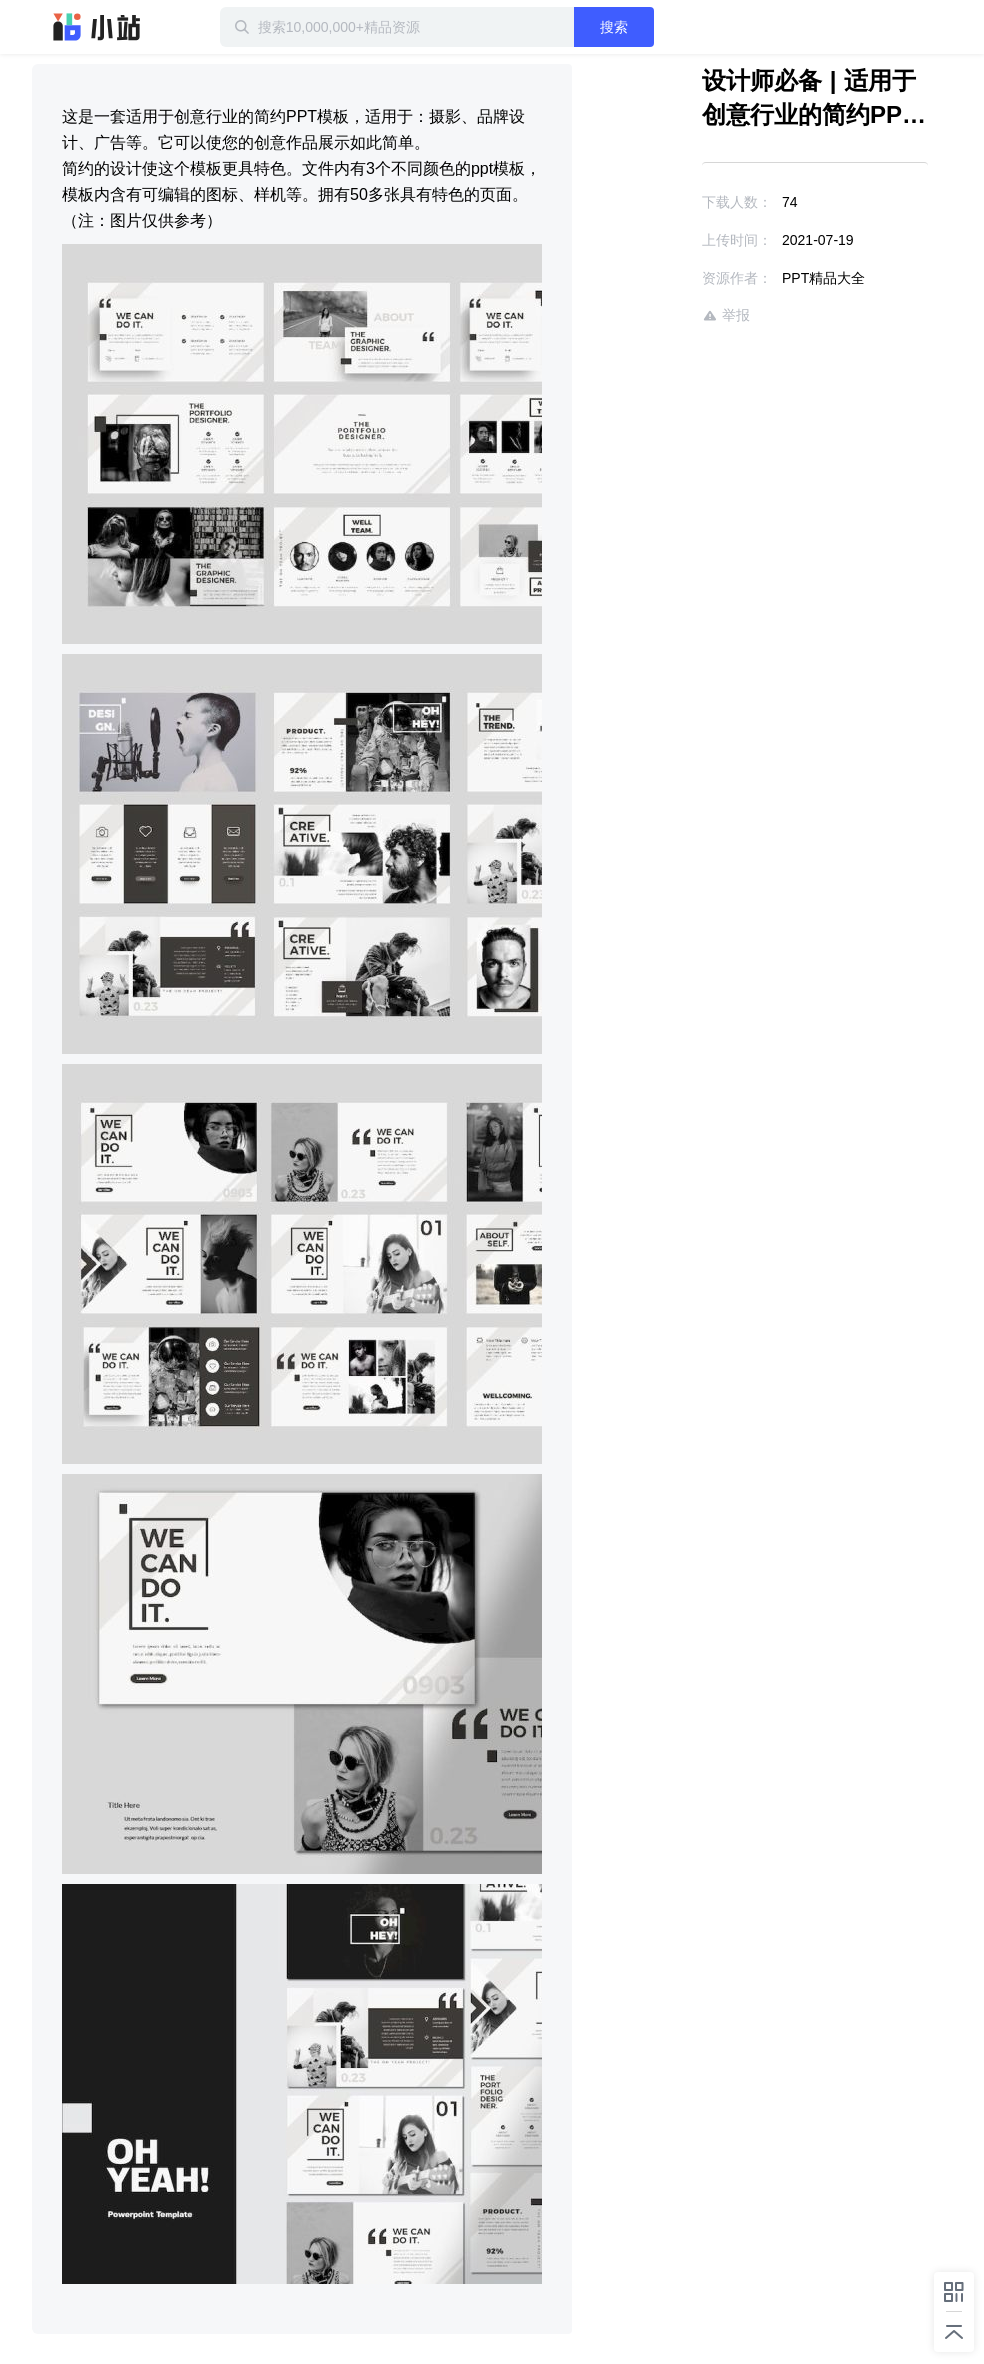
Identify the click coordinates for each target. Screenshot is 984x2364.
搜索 (614, 27)
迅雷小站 (97, 27)
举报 (726, 315)
